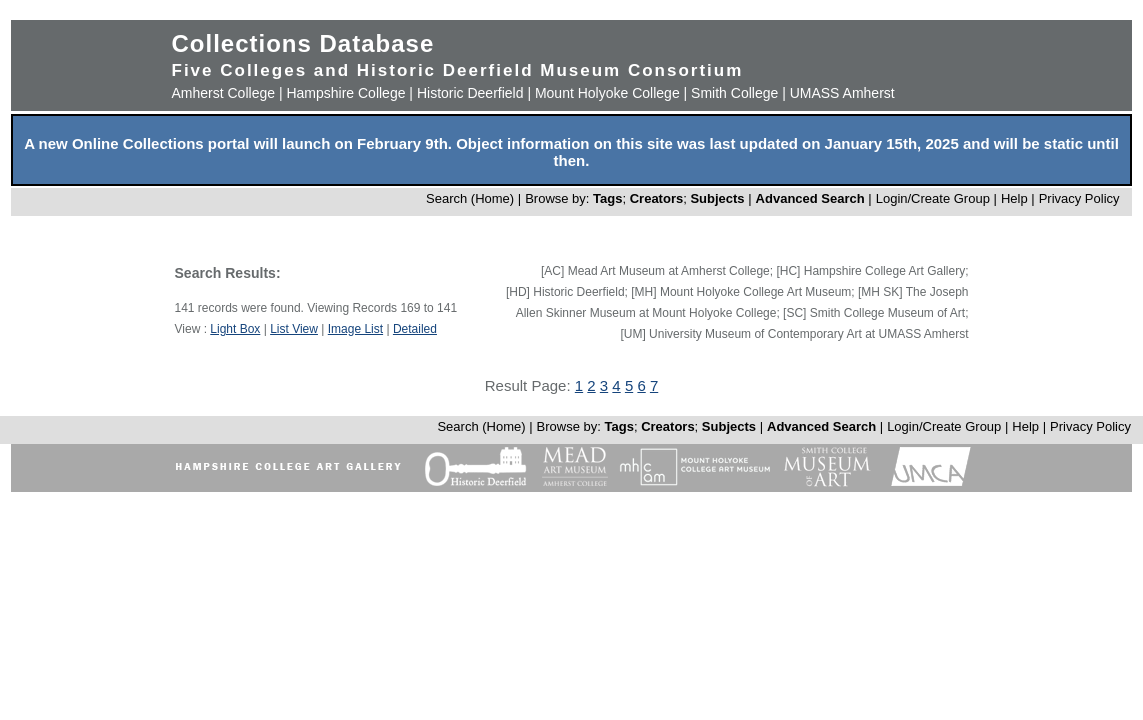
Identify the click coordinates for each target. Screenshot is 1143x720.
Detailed (415, 329)
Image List (355, 329)
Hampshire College (345, 93)
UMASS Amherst (842, 93)
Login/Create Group (935, 198)
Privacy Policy (1079, 198)
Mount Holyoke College (607, 93)
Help (1014, 198)
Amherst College (224, 93)
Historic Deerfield (470, 93)
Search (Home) (470, 198)
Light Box (235, 329)
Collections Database (303, 43)
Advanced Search (810, 198)
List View (294, 329)
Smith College (734, 93)
